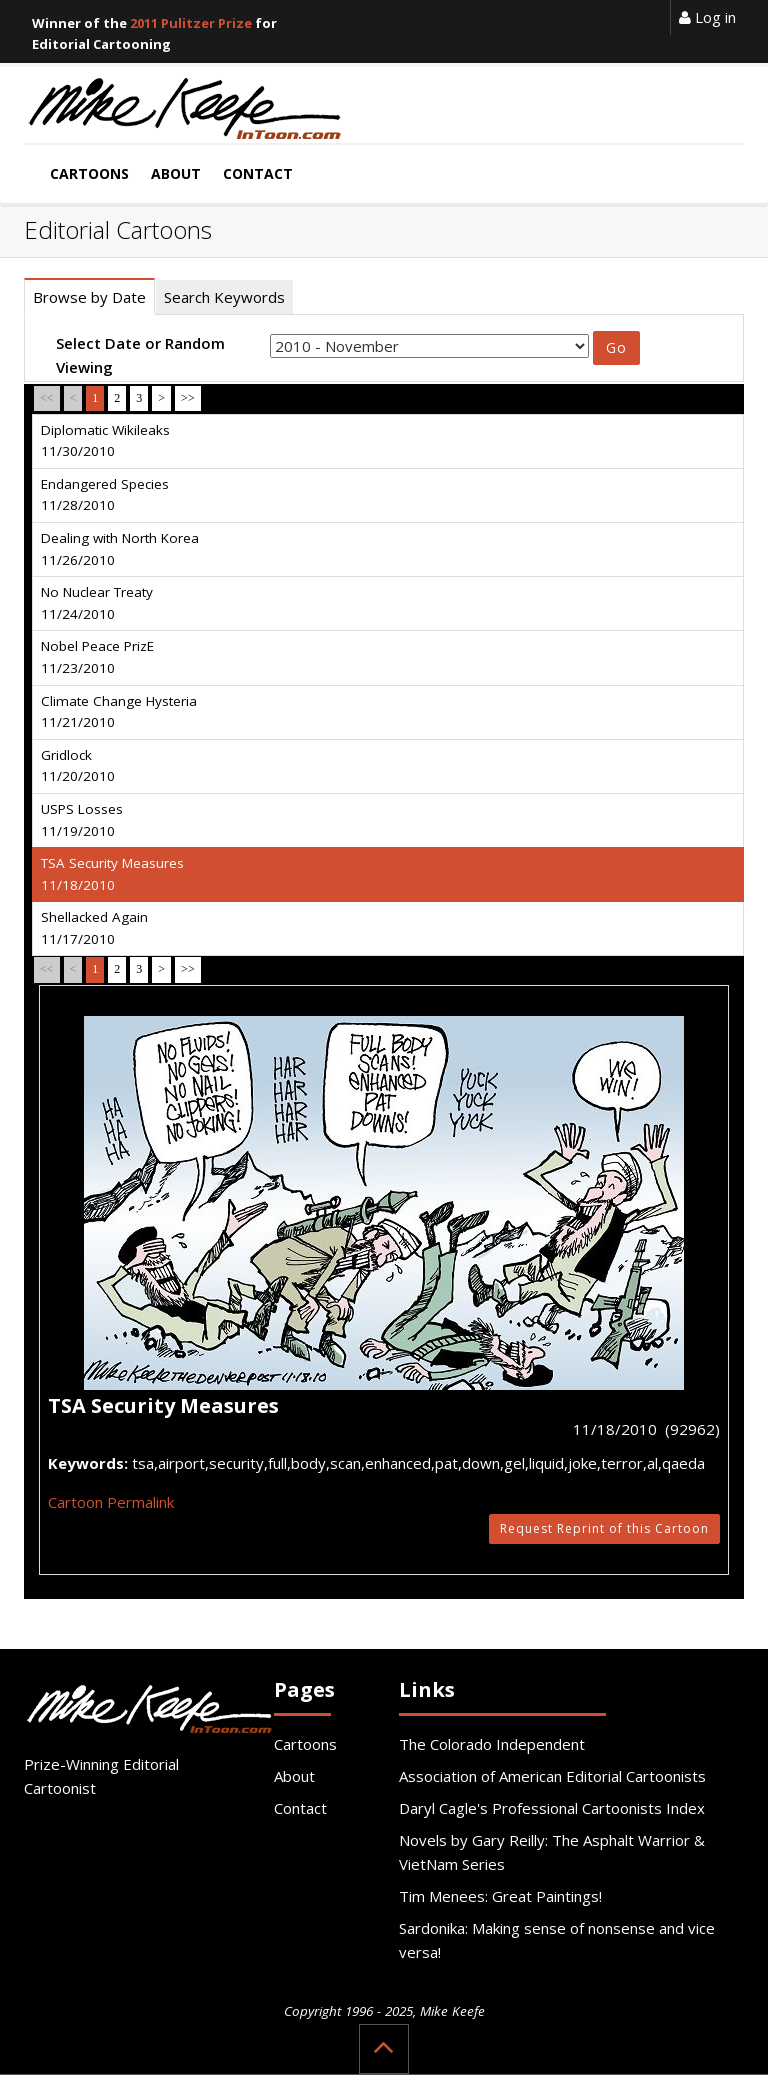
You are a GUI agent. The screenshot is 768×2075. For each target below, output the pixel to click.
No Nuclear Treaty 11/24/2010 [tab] (97, 603)
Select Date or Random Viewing (140, 355)
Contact (300, 1808)
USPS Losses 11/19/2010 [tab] (82, 820)
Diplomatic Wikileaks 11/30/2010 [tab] (105, 441)
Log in (707, 17)
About (294, 1776)
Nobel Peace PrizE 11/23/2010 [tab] (97, 657)
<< (47, 398)
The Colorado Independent (492, 1744)
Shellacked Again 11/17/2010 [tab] (94, 928)
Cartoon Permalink (111, 1502)
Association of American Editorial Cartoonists (552, 1776)
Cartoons (305, 1744)
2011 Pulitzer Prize (191, 23)
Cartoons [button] (89, 173)
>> (188, 398)
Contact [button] (258, 173)
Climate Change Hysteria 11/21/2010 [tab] (119, 712)
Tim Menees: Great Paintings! (500, 1896)
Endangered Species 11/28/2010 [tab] (105, 495)
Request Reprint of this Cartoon (604, 1528)
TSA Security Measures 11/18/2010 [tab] (112, 874)
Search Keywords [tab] (224, 297)
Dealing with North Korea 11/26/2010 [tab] (120, 549)
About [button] (176, 173)
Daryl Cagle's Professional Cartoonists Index (552, 1808)
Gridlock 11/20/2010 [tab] (78, 766)
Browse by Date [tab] (89, 297)
